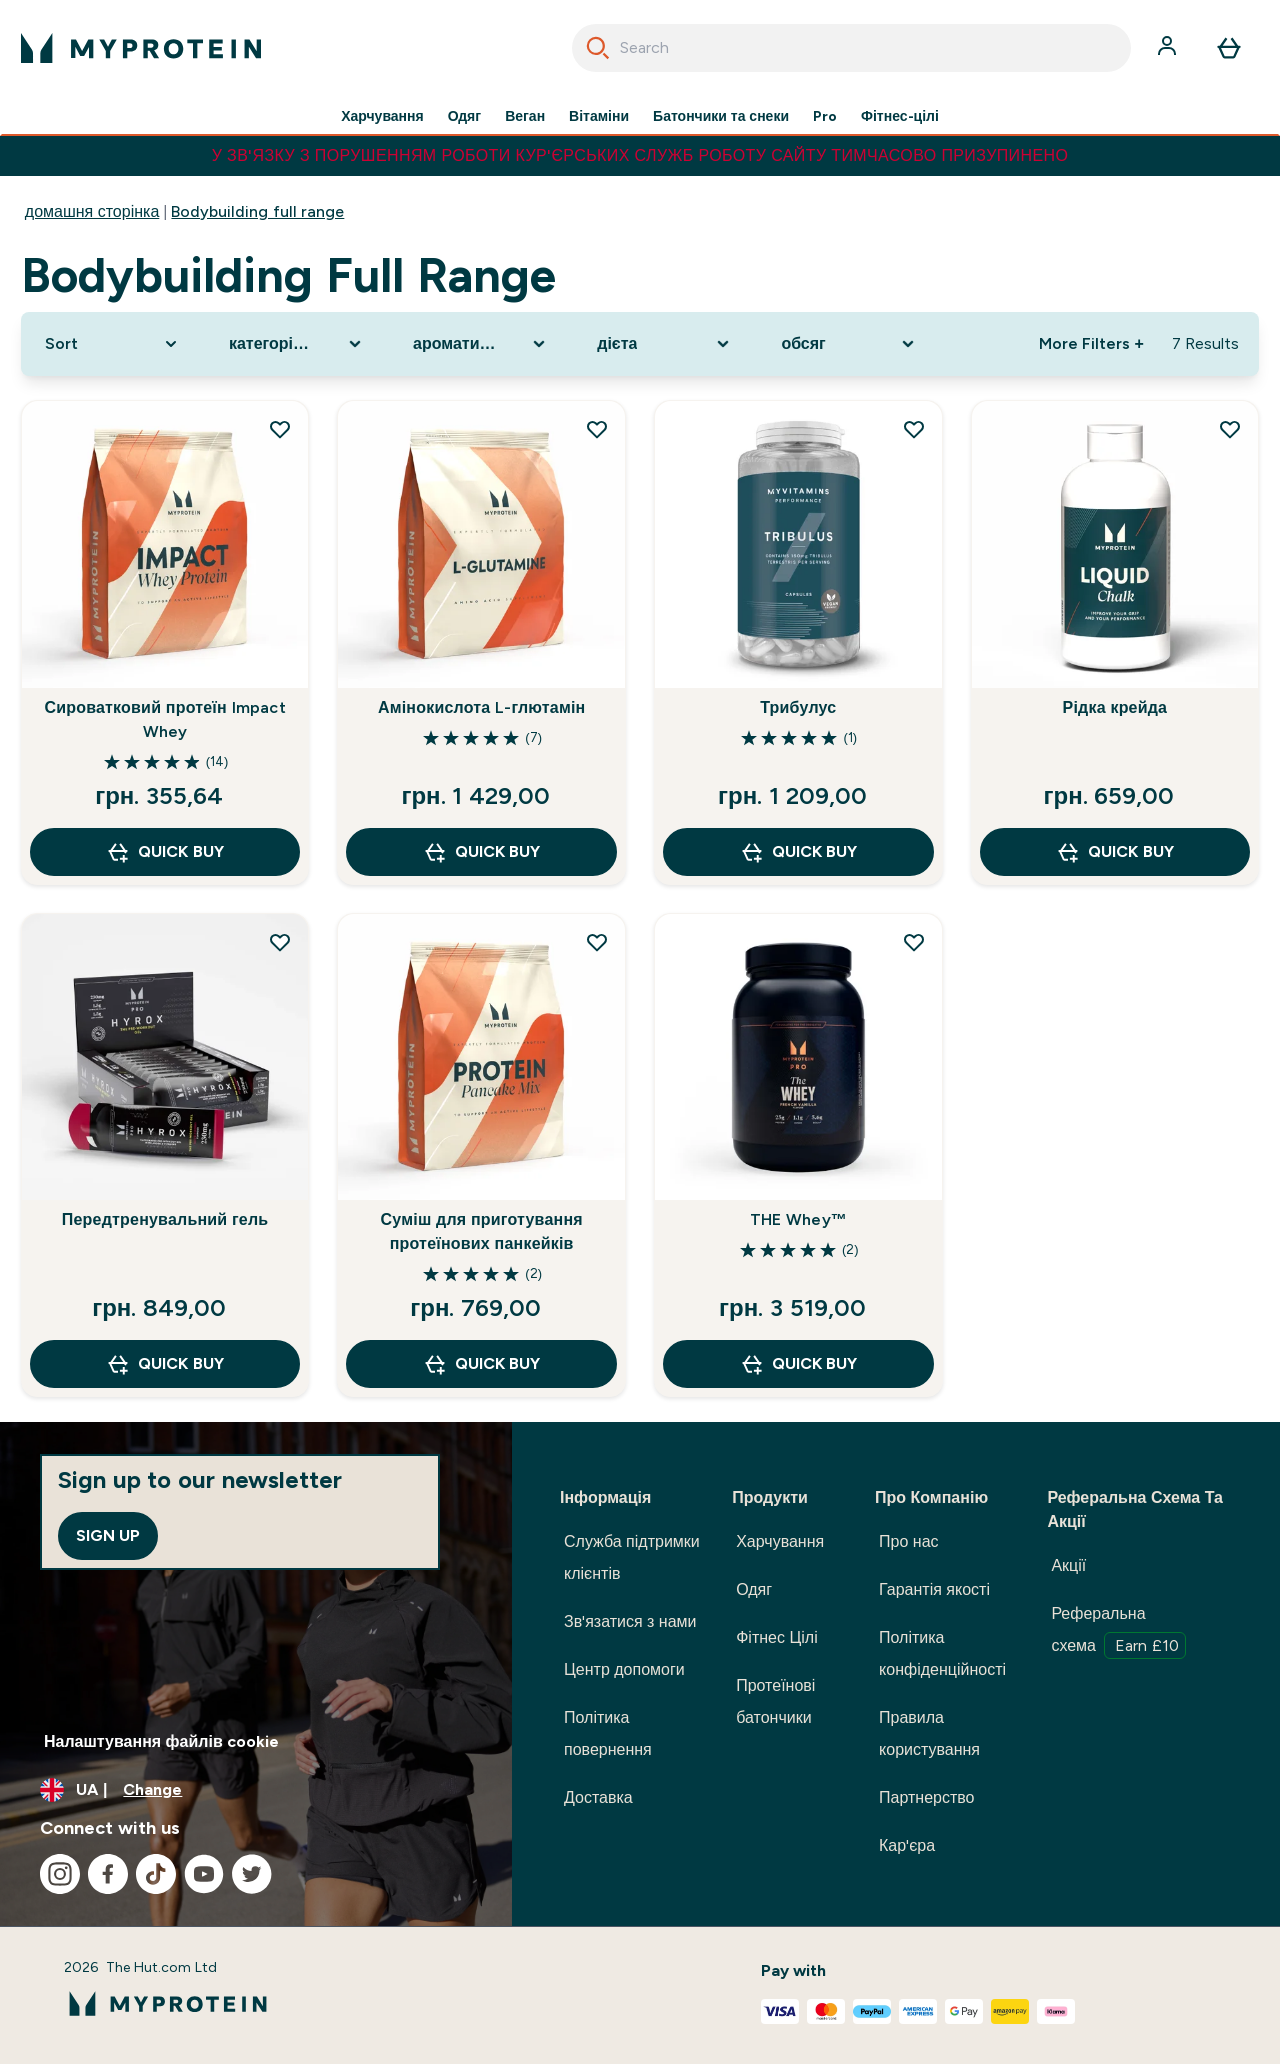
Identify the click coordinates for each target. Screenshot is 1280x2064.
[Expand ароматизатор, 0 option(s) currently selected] (481, 344)
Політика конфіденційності (942, 1653)
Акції (1068, 1565)
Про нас (908, 1541)
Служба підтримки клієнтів (632, 1557)
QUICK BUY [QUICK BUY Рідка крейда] (1114, 852)
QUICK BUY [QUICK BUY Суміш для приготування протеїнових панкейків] (481, 1364)
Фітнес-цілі (900, 116)
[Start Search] (598, 48)
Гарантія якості (934, 1589)
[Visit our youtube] (204, 1874)
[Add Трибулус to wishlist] (914, 429)
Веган (525, 116)
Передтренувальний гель (165, 1219)
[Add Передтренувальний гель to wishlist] (280, 942)
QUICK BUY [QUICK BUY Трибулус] (798, 852)
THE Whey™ (798, 1219)
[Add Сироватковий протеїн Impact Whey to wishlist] (280, 429)
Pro (825, 116)
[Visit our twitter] (252, 1874)
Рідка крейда (1115, 707)
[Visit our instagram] (60, 1874)
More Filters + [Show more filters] (1091, 343)
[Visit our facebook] (108, 1874)
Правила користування (929, 1733)
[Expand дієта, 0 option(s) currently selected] (665, 344)
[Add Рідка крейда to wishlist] (1230, 429)
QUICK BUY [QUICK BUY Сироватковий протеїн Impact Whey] (164, 852)
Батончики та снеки (721, 116)
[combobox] (851, 48)
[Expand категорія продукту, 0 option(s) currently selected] (297, 344)
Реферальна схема (1118, 1632)
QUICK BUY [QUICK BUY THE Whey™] (798, 1364)
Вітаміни (599, 116)
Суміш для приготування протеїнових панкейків (482, 1231)
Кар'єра (907, 1845)
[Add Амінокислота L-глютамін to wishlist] (597, 429)
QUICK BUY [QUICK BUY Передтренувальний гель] (164, 1364)
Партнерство (926, 1797)
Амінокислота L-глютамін (482, 707)
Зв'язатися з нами (630, 1621)
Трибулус (798, 707)
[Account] (1169, 48)
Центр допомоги (624, 1669)
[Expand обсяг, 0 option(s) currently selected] (849, 344)
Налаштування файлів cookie (161, 1741)
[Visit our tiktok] (156, 1874)
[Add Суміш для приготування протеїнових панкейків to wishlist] (597, 942)
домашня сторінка (92, 211)
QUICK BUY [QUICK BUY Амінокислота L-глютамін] (481, 852)
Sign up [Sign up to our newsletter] (108, 1535)
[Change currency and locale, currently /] (256, 1790)
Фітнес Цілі (777, 1637)
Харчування (382, 116)
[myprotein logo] (141, 48)
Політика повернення (608, 1733)
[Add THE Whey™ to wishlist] (914, 942)
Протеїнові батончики (775, 1701)
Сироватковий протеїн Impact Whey (164, 719)
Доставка (598, 1797)
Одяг (464, 116)
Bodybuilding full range (257, 211)
